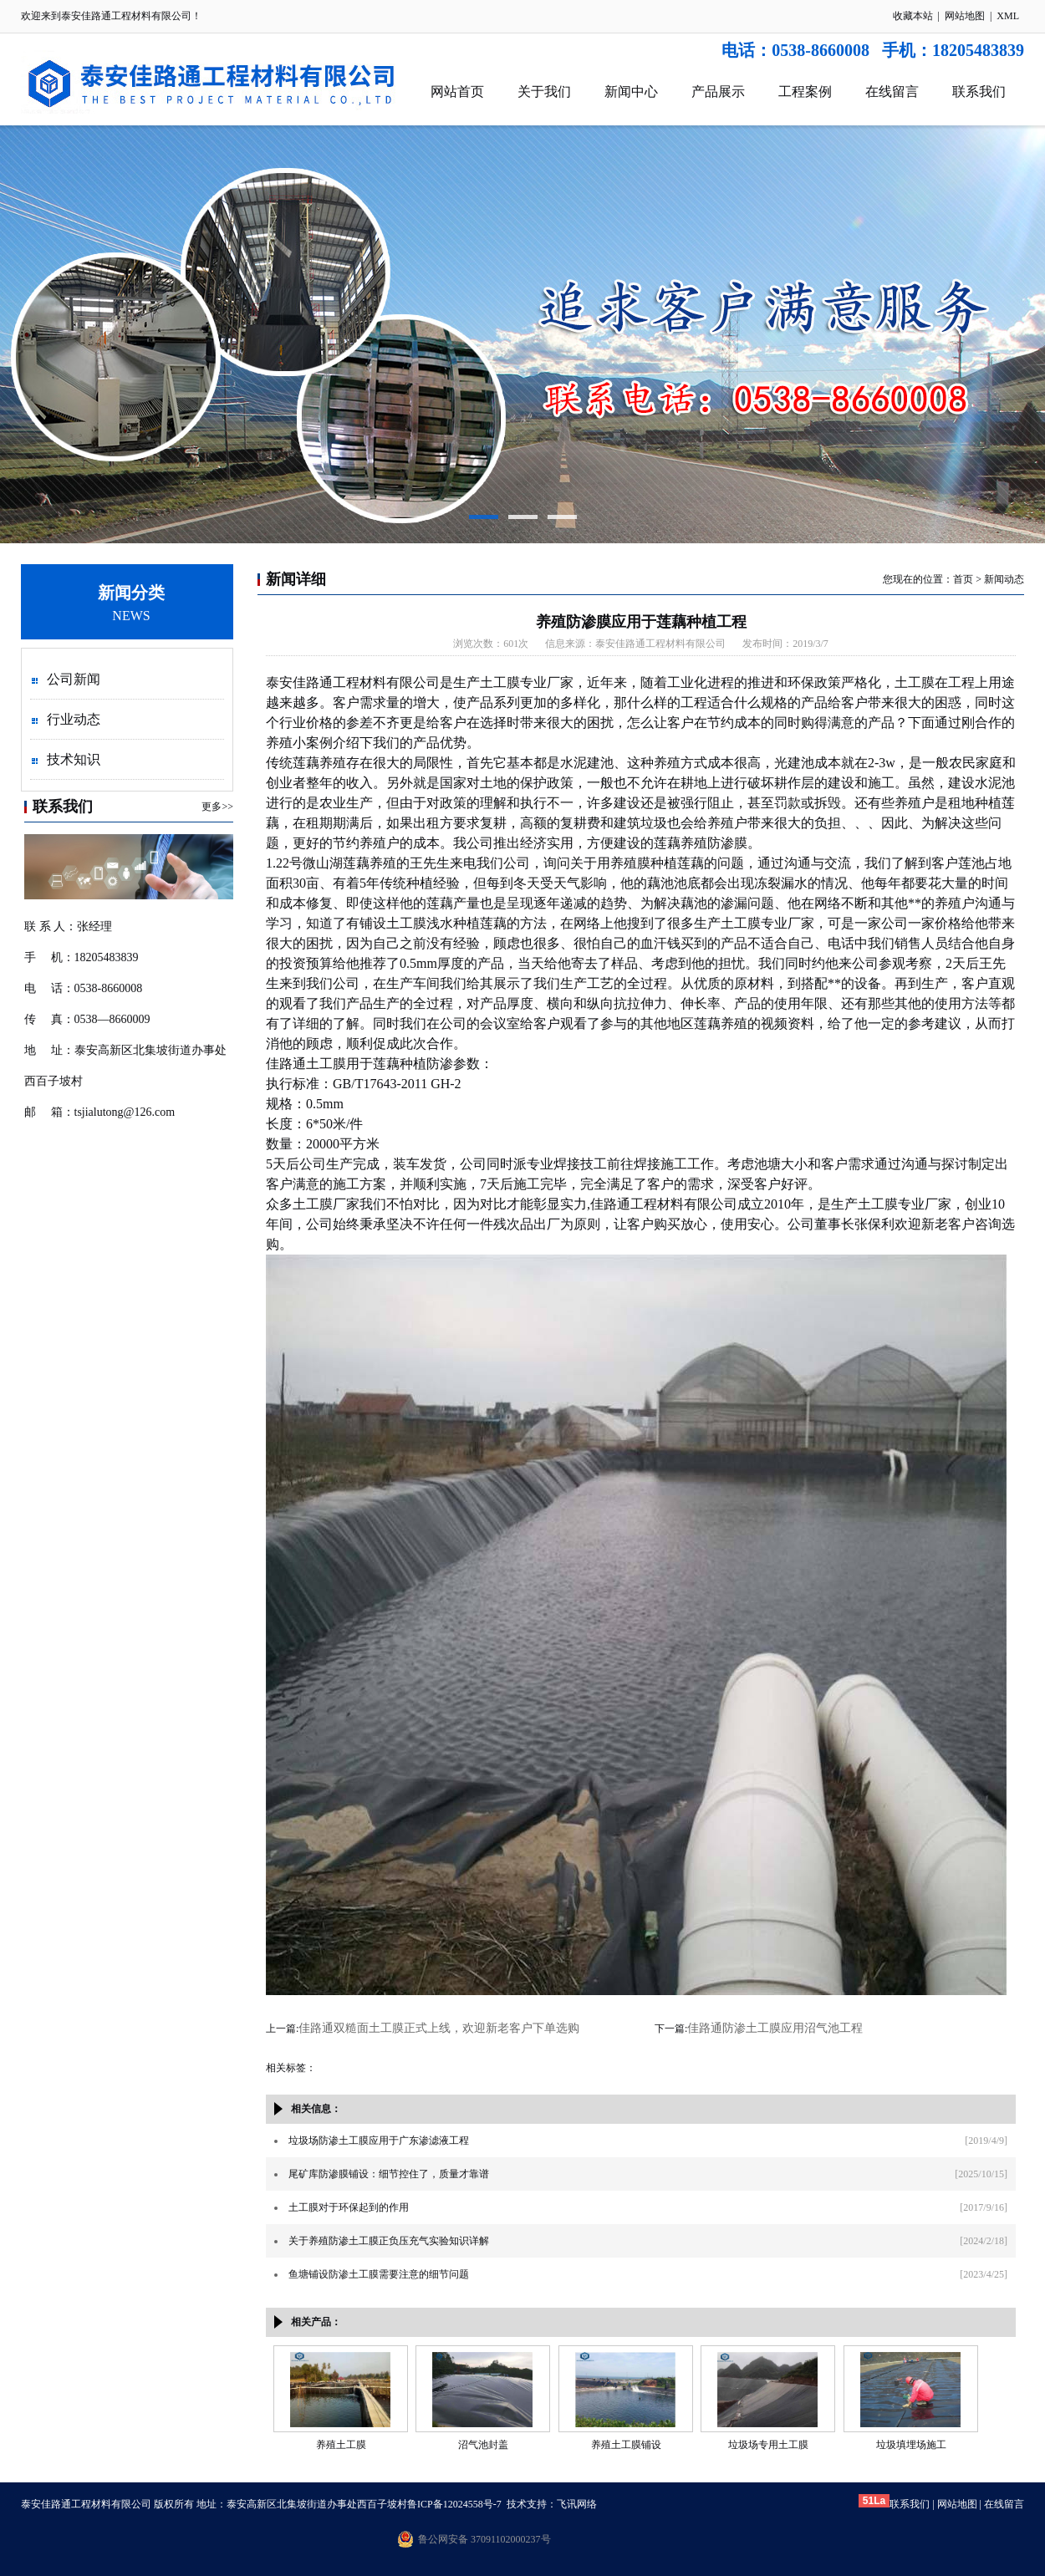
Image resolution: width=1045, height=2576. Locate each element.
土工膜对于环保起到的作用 (348, 2207)
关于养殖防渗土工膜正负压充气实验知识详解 (388, 2241)
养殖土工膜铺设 (626, 2445)
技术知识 (73, 759)
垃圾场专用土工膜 (768, 2445)
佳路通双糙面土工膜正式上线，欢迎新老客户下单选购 (438, 2028)
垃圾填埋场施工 (911, 2445)
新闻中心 (631, 91)
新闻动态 (1004, 579)
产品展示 (718, 91)
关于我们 (544, 91)
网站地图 (965, 16)
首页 (963, 579)
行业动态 (73, 719)
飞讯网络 (577, 2504)
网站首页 (457, 91)
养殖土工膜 (341, 2445)
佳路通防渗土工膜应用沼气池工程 (775, 2028)
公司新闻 (73, 679)
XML (1008, 16)
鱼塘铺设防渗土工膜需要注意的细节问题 (378, 2274)
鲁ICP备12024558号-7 (454, 2504)
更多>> (217, 806)
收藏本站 (913, 16)
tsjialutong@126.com (125, 1112)
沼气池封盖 (483, 2445)
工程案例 (805, 91)
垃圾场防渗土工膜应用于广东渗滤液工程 (378, 2140)
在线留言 (892, 91)
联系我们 (979, 91)
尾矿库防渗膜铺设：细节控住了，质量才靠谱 (388, 2174)
